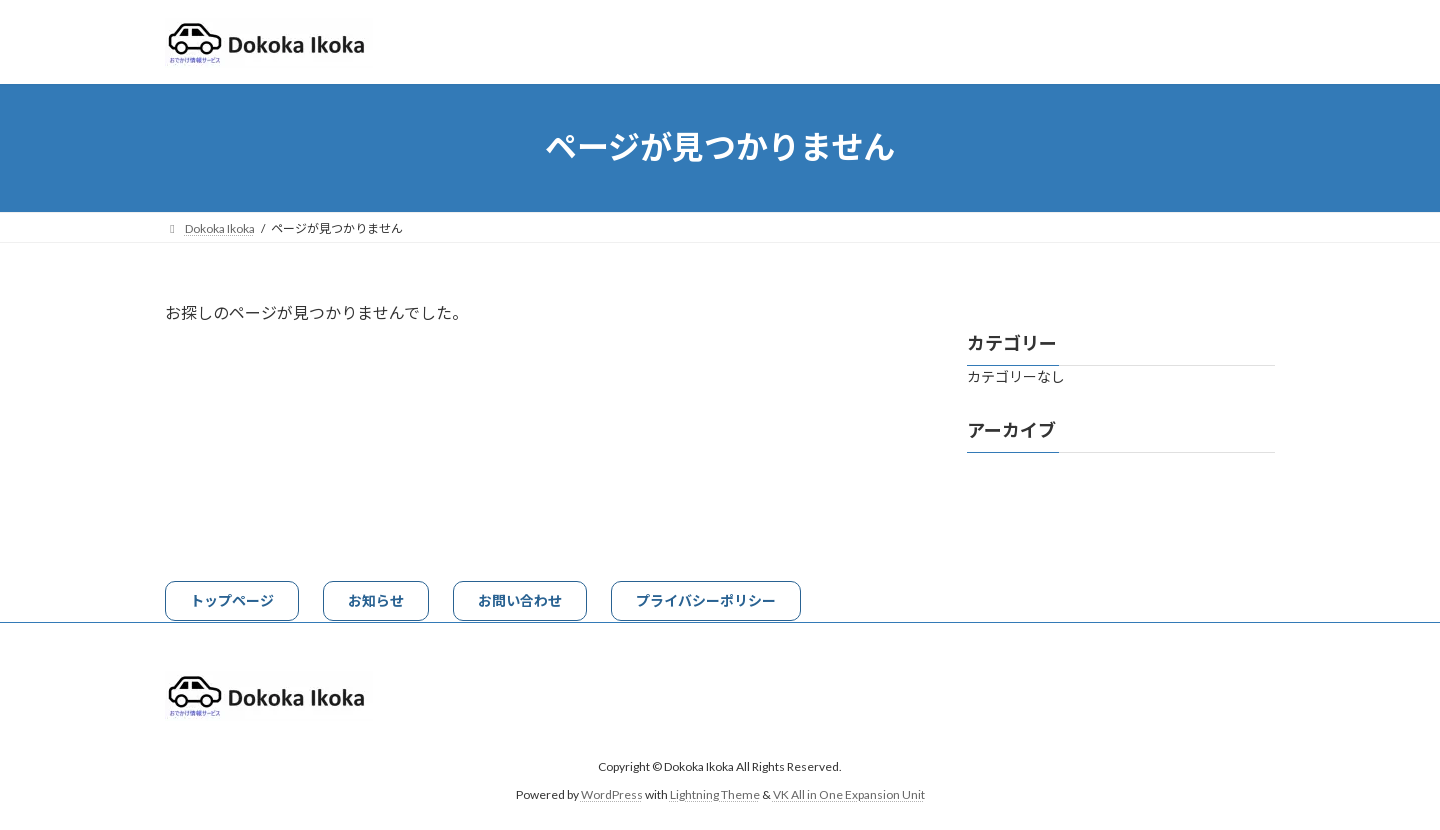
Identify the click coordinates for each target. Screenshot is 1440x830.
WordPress (612, 794)
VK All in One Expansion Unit (849, 794)
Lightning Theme (715, 794)
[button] (232, 601)
